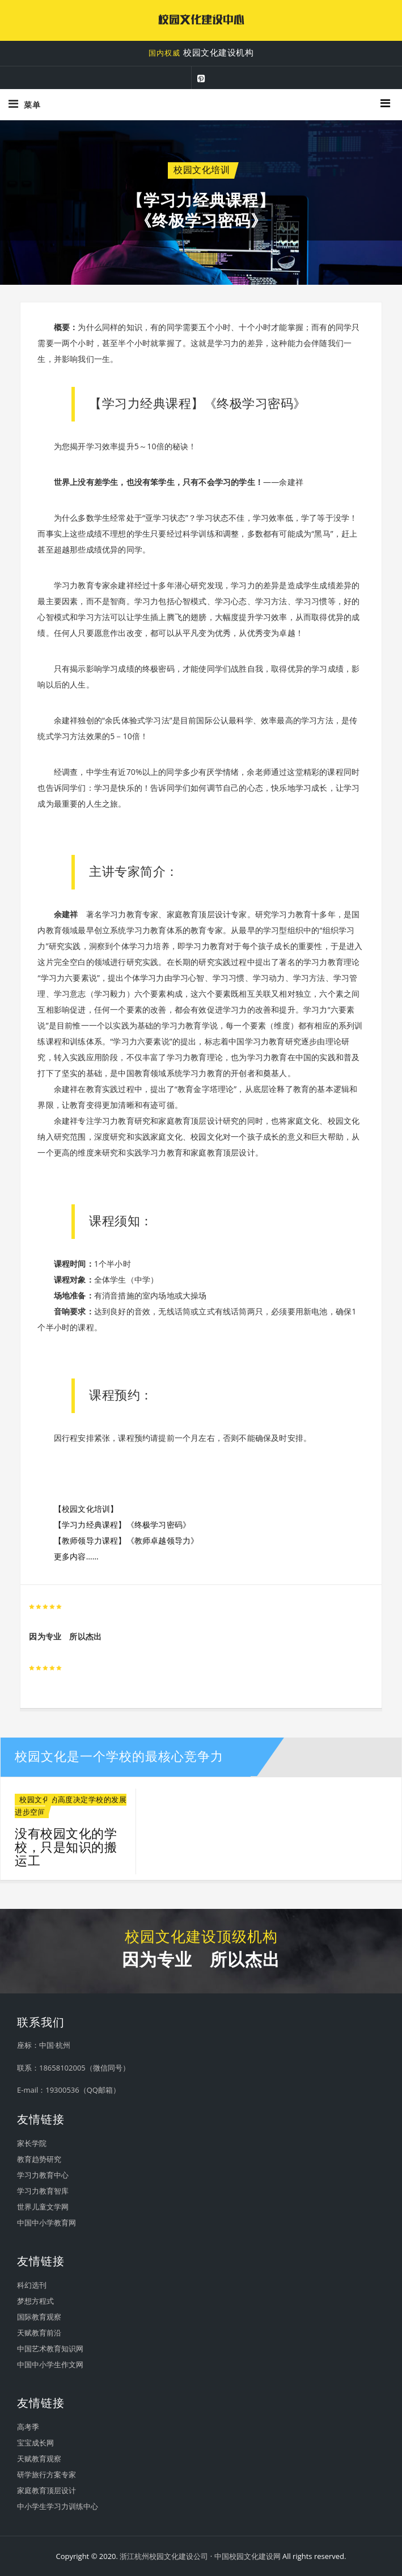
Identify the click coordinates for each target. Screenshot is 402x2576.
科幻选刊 (31, 2285)
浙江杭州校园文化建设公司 (164, 2556)
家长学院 (31, 2143)
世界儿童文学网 (43, 2207)
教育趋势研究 (39, 2159)
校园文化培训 (202, 170)
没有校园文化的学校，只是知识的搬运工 (66, 1847)
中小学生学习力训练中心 (57, 2506)
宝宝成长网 (35, 2443)
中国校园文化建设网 (247, 2556)
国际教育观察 (39, 2317)
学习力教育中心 (43, 2175)
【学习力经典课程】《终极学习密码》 (122, 1524)
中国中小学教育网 (46, 2222)
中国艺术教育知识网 (50, 2348)
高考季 (28, 2427)
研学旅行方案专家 (46, 2474)
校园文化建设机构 (201, 53)
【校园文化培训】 (86, 1508)
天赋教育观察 (39, 2458)
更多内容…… (76, 1556)
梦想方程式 (35, 2301)
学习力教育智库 (43, 2191)
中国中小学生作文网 (50, 2364)
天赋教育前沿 (39, 2333)
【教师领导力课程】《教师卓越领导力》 (126, 1540)
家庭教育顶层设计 (46, 2490)
